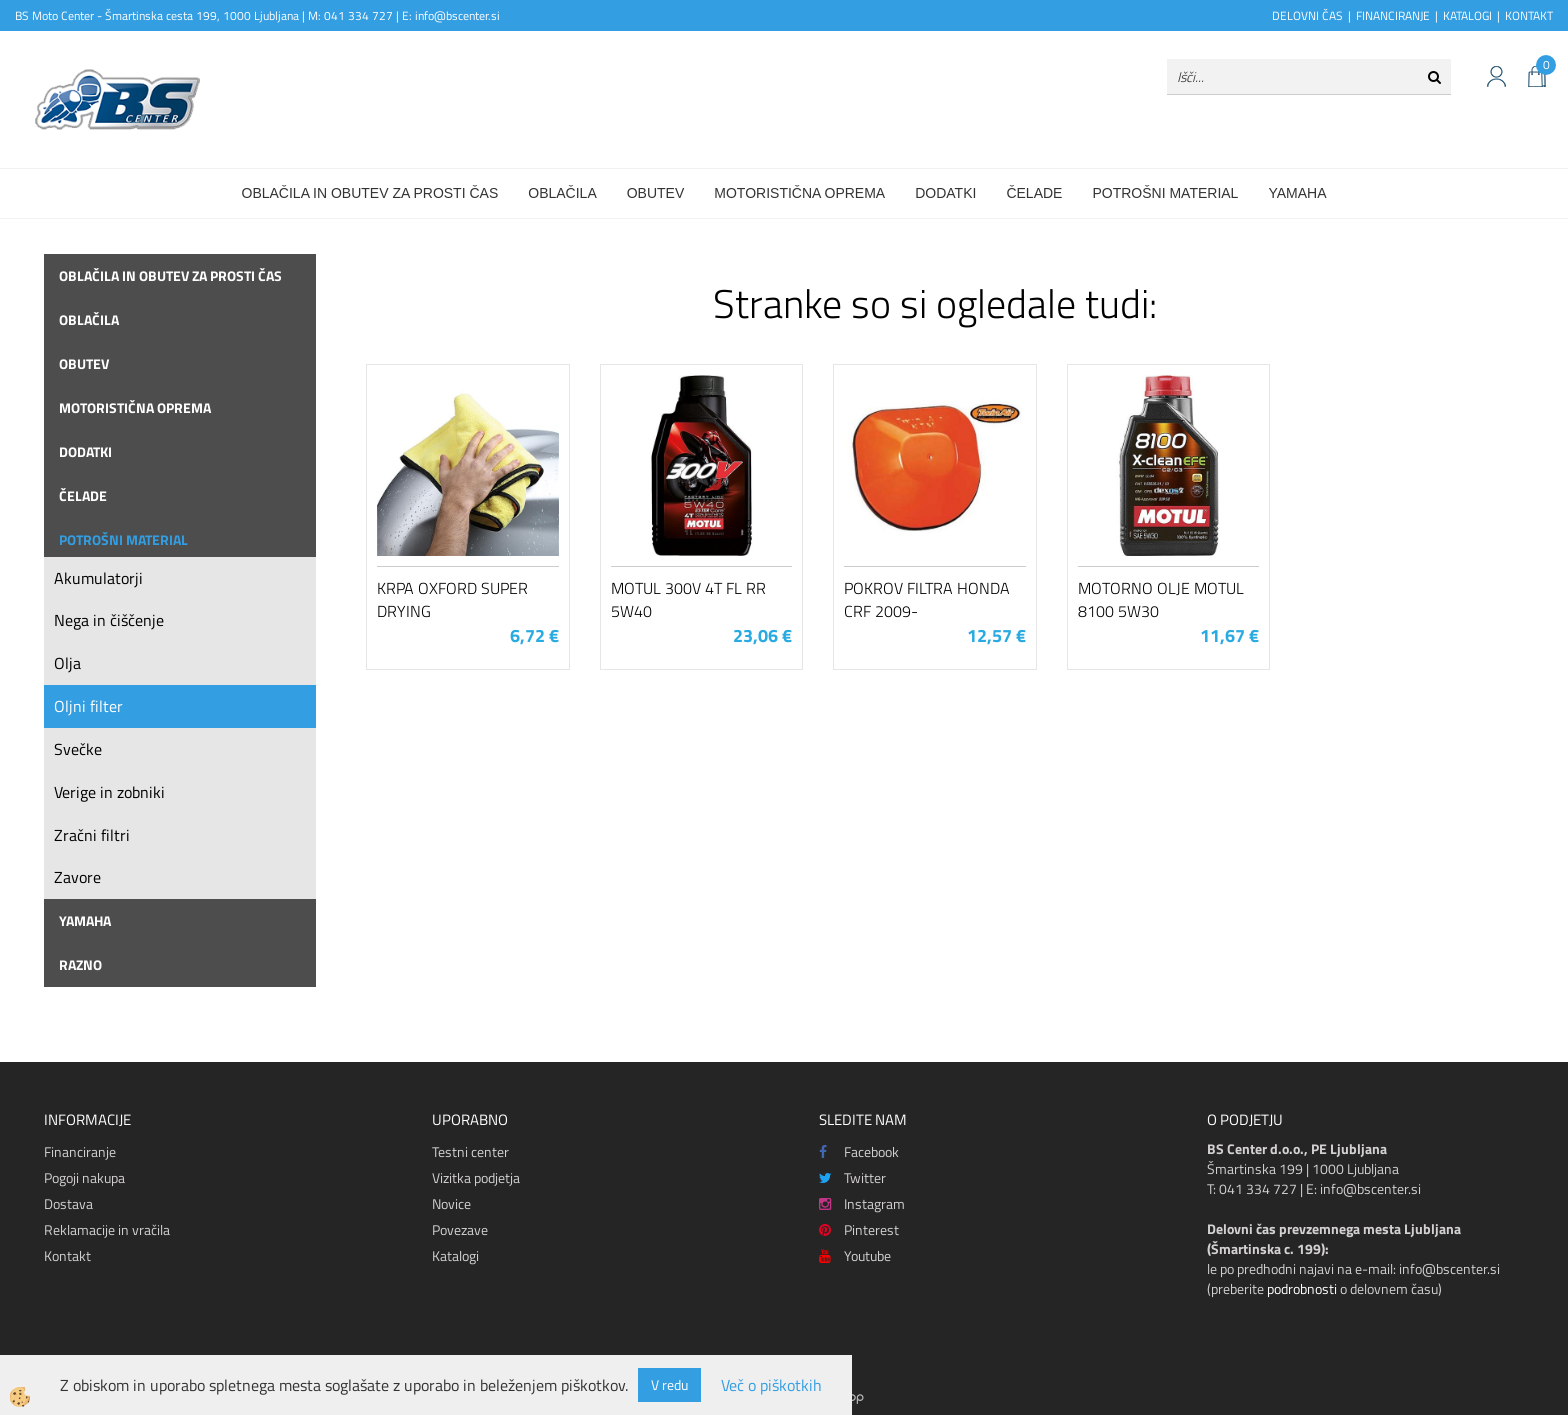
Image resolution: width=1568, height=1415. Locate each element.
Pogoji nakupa (84, 1177)
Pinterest (859, 1229)
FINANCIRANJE (1393, 15)
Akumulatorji (98, 578)
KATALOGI (1467, 15)
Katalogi (455, 1255)
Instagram (862, 1203)
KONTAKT (1529, 15)
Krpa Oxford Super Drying (452, 599)
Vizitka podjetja (476, 1177)
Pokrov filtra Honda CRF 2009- (927, 599)
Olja (67, 663)
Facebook (859, 1151)
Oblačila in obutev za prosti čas (370, 193)
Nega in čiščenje (109, 620)
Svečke (78, 749)
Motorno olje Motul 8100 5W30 (1161, 599)
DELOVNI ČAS (1307, 15)
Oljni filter (88, 706)
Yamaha (1297, 193)
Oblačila (562, 193)
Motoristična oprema (799, 193)
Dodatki (945, 193)
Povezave (460, 1229)
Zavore (77, 877)
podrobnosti (1302, 1288)
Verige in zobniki (109, 792)
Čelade (1034, 193)
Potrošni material (1165, 193)
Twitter (852, 1177)
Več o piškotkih (771, 1385)
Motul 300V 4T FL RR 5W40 (688, 599)
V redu (669, 1384)
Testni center (470, 1151)
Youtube (855, 1255)
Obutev (656, 193)
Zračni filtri (92, 835)
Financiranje (80, 1151)
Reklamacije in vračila (107, 1229)
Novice (451, 1203)
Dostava (68, 1203)
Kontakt (67, 1255)
